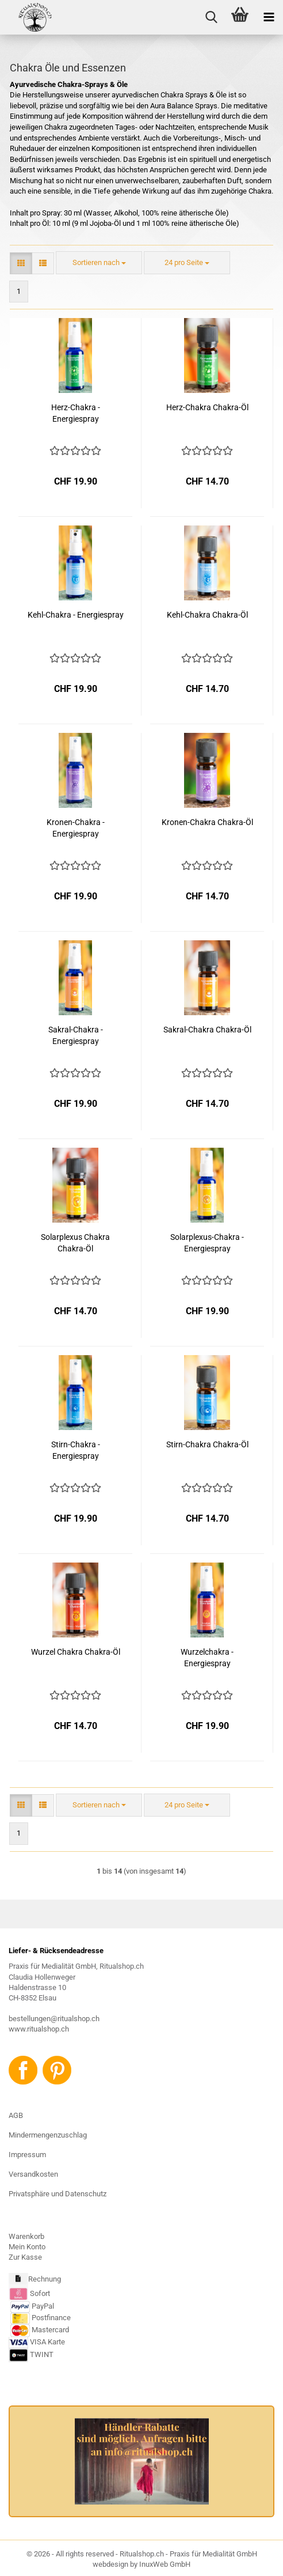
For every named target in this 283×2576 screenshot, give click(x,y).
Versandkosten (33, 2174)
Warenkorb (26, 2236)
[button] (21, 263)
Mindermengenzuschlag (48, 2135)
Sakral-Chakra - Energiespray (75, 1035)
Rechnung (44, 2279)
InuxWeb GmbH (164, 2564)
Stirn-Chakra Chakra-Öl (207, 1444)
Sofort (40, 2292)
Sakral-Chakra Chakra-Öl (207, 1029)
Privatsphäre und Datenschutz (57, 2193)
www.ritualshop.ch (39, 2029)
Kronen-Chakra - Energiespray (76, 828)
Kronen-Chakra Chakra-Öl (207, 822)
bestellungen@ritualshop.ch (54, 2018)
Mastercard (50, 2329)
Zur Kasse (25, 2257)
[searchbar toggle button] (211, 17)
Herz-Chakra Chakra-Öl (207, 407)
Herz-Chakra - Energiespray (75, 413)
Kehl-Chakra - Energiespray (76, 614)
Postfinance (51, 2317)
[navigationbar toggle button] (268, 17)
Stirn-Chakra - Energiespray (75, 1450)
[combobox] (99, 262)
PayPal (32, 2306)
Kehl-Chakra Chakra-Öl (207, 614)
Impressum (27, 2154)
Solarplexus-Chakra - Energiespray (207, 1242)
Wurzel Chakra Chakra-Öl (75, 1651)
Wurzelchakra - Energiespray (207, 1657)
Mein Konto (27, 2246)
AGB (16, 2115)
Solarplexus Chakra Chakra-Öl (75, 1242)
